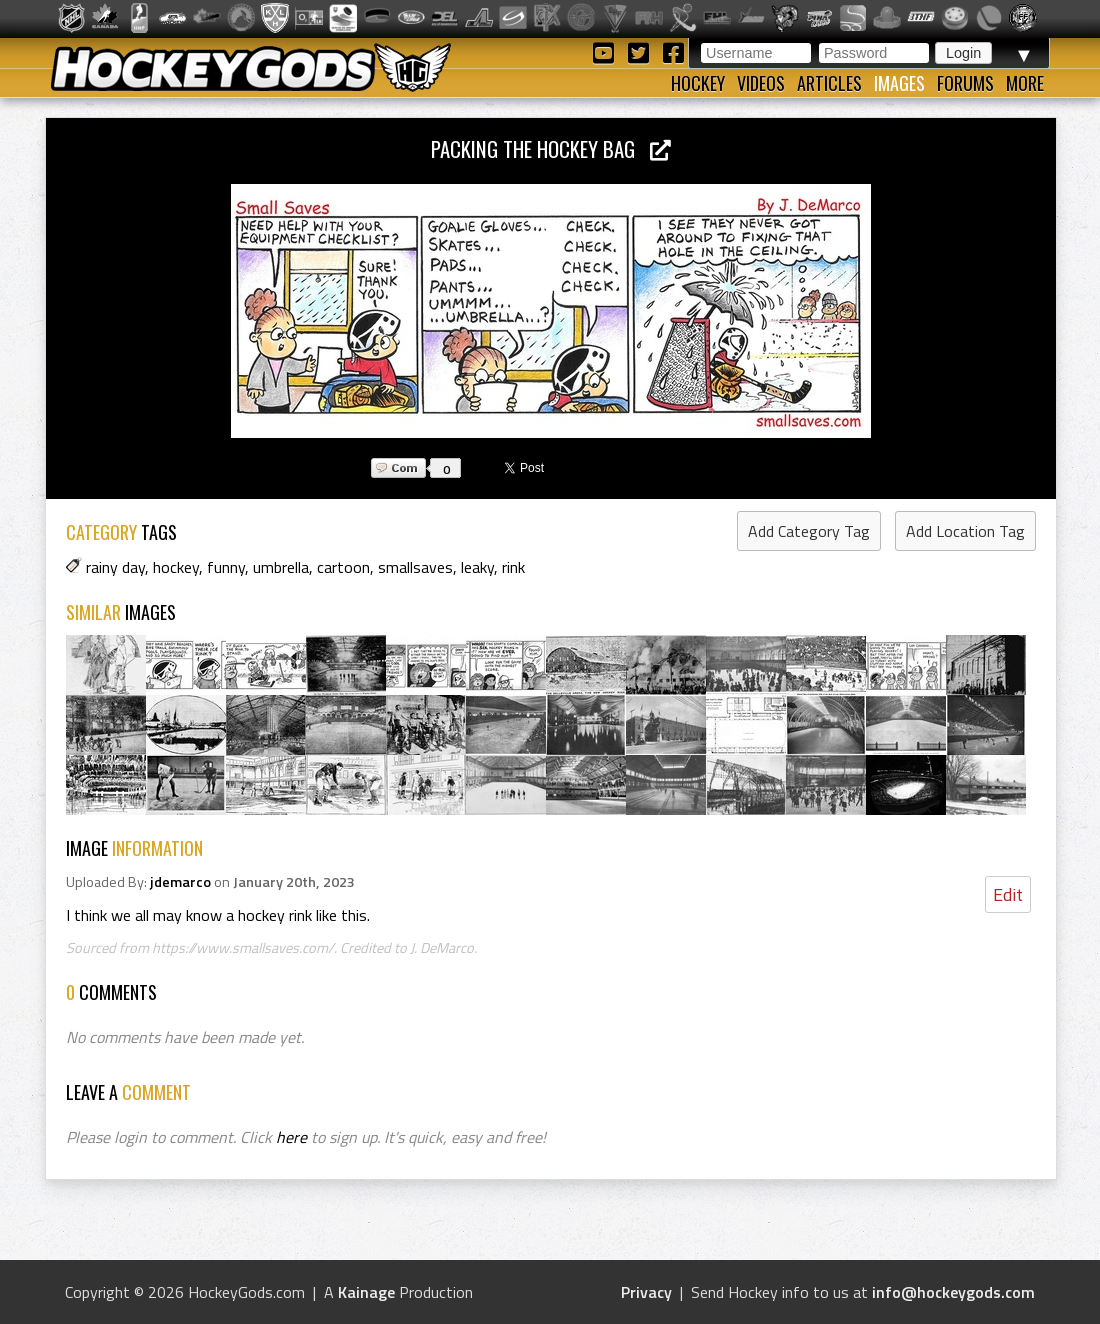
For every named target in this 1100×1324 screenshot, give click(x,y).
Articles (829, 83)
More (1025, 83)
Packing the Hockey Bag (551, 148)
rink (513, 567)
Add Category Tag (809, 531)
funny (226, 567)
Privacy (646, 1292)
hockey (176, 567)
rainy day (115, 567)
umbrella (281, 567)
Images (899, 83)
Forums (965, 83)
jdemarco (180, 882)
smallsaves (415, 567)
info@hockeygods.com (953, 1292)
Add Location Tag (965, 531)
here (291, 1137)
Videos (761, 83)
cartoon (343, 567)
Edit (1008, 894)
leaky (477, 567)
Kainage (366, 1292)
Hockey (698, 83)
